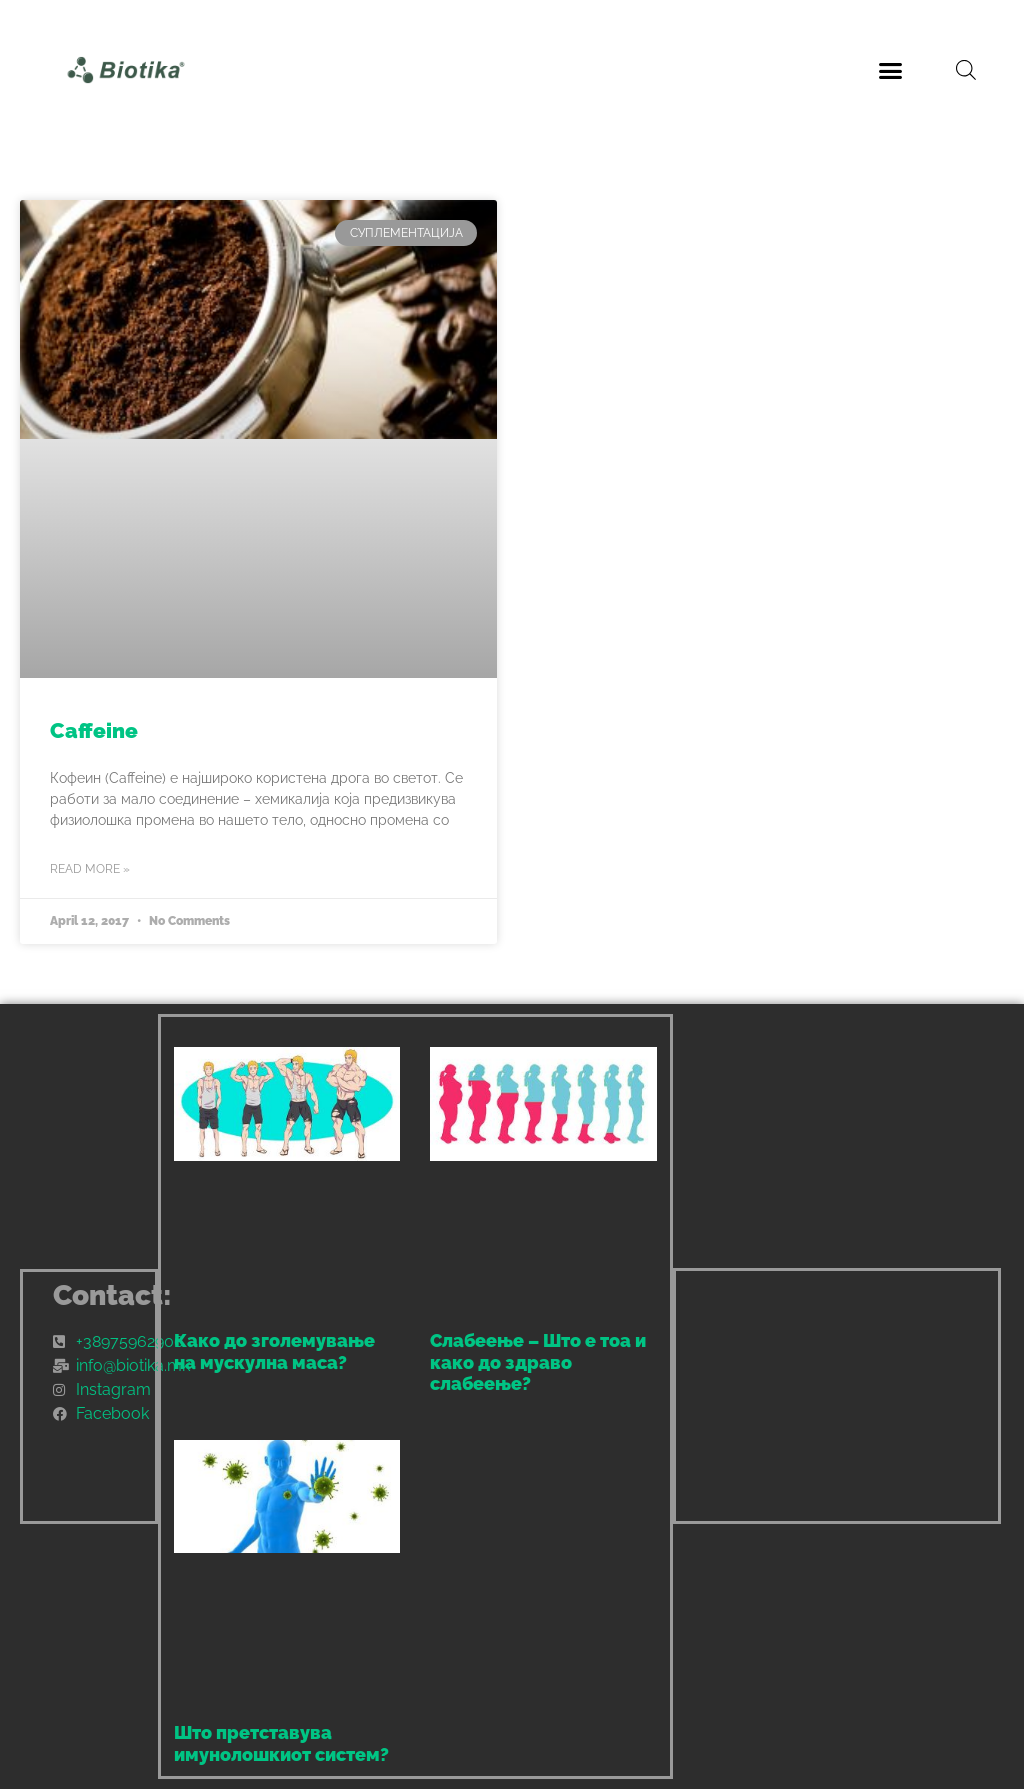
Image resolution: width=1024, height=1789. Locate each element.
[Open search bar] (966, 70)
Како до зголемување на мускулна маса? (274, 1351)
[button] (890, 70)
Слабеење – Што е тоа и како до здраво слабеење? (538, 1362)
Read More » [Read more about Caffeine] (90, 869)
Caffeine (94, 730)
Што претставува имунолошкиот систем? (281, 1743)
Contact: (112, 1295)
